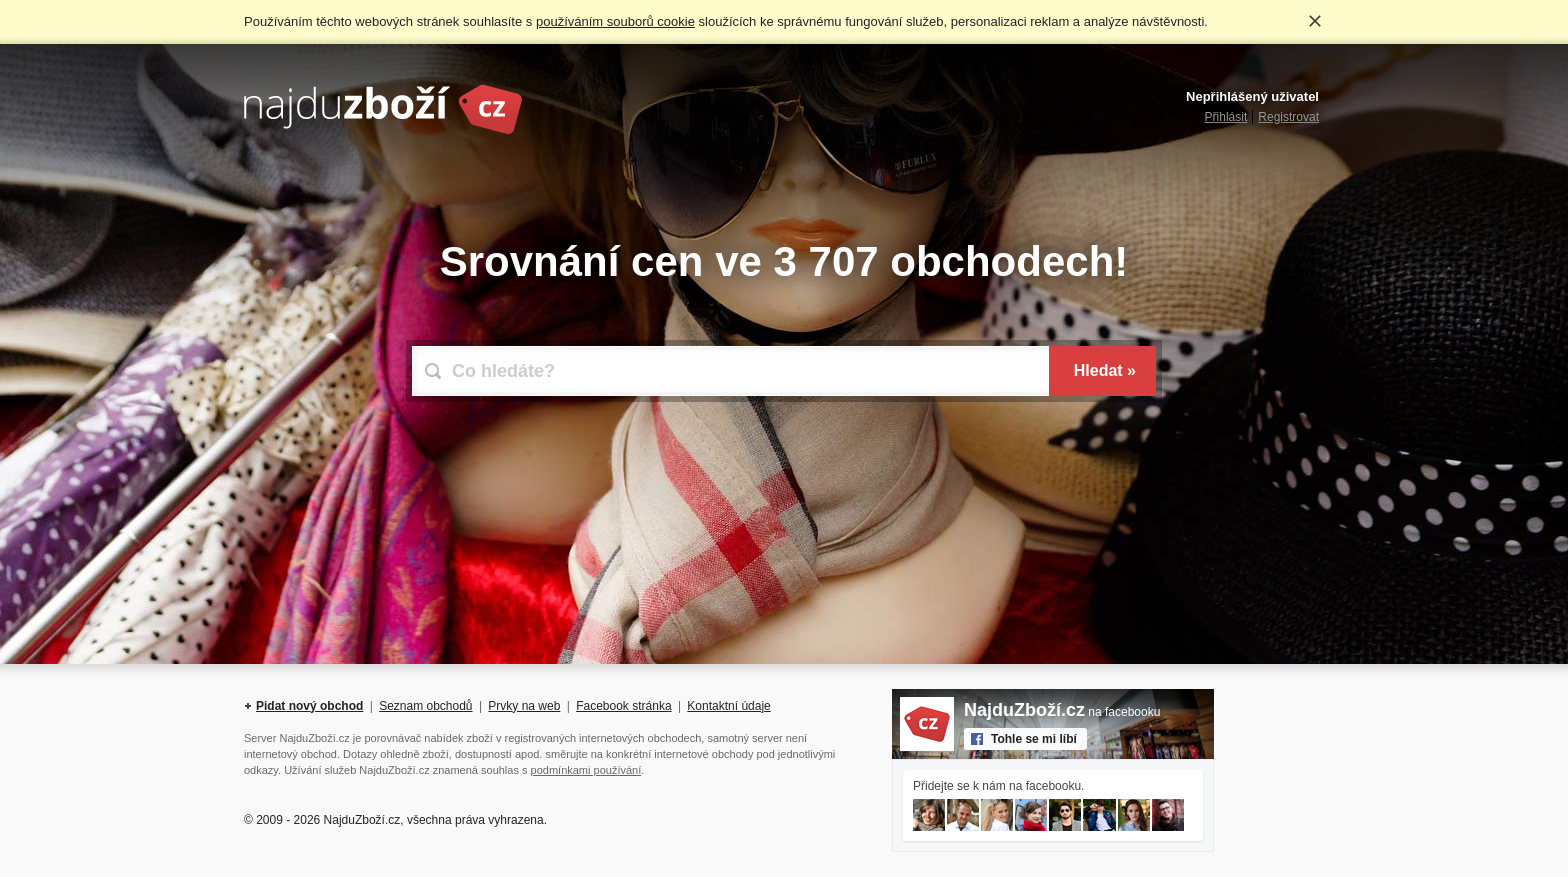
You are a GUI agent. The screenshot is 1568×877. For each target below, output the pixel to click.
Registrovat (1288, 117)
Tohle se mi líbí (1034, 739)
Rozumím (1315, 21)
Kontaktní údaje (728, 706)
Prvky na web (524, 706)
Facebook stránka (623, 706)
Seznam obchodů (425, 706)
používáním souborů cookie (615, 21)
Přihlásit (1226, 117)
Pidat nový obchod (309, 706)
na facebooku (1062, 712)
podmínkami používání (586, 770)
